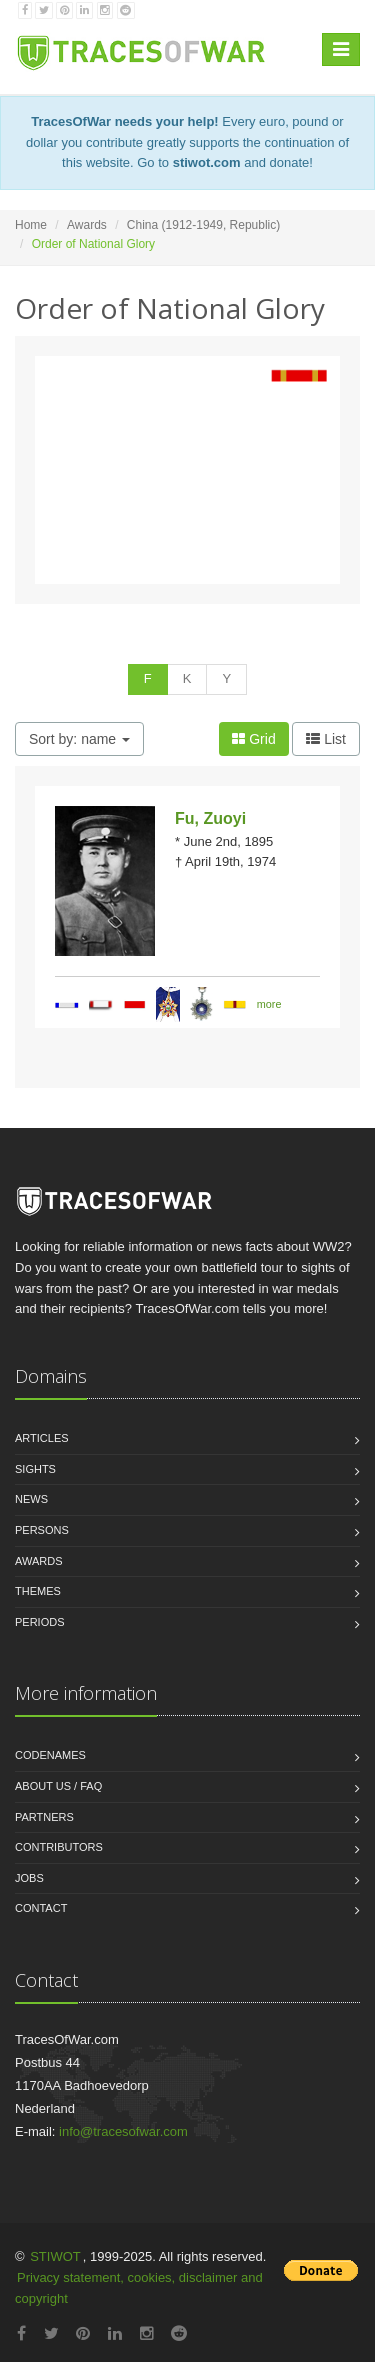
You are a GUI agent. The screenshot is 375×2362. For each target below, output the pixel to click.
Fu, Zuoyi (210, 818)
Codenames (50, 1755)
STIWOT (55, 2256)
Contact (41, 1908)
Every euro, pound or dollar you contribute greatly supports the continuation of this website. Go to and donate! (187, 142)
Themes (38, 1591)
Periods (40, 1622)
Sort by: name (79, 739)
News (31, 1499)
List (326, 739)
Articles (42, 1438)
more (269, 1004)
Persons (42, 1530)
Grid (253, 739)
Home (31, 225)
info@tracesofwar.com (123, 2131)
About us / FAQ (58, 1786)
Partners (44, 1817)
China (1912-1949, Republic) (203, 225)
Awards (87, 225)
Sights (35, 1469)
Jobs (29, 1878)
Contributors (59, 1847)
